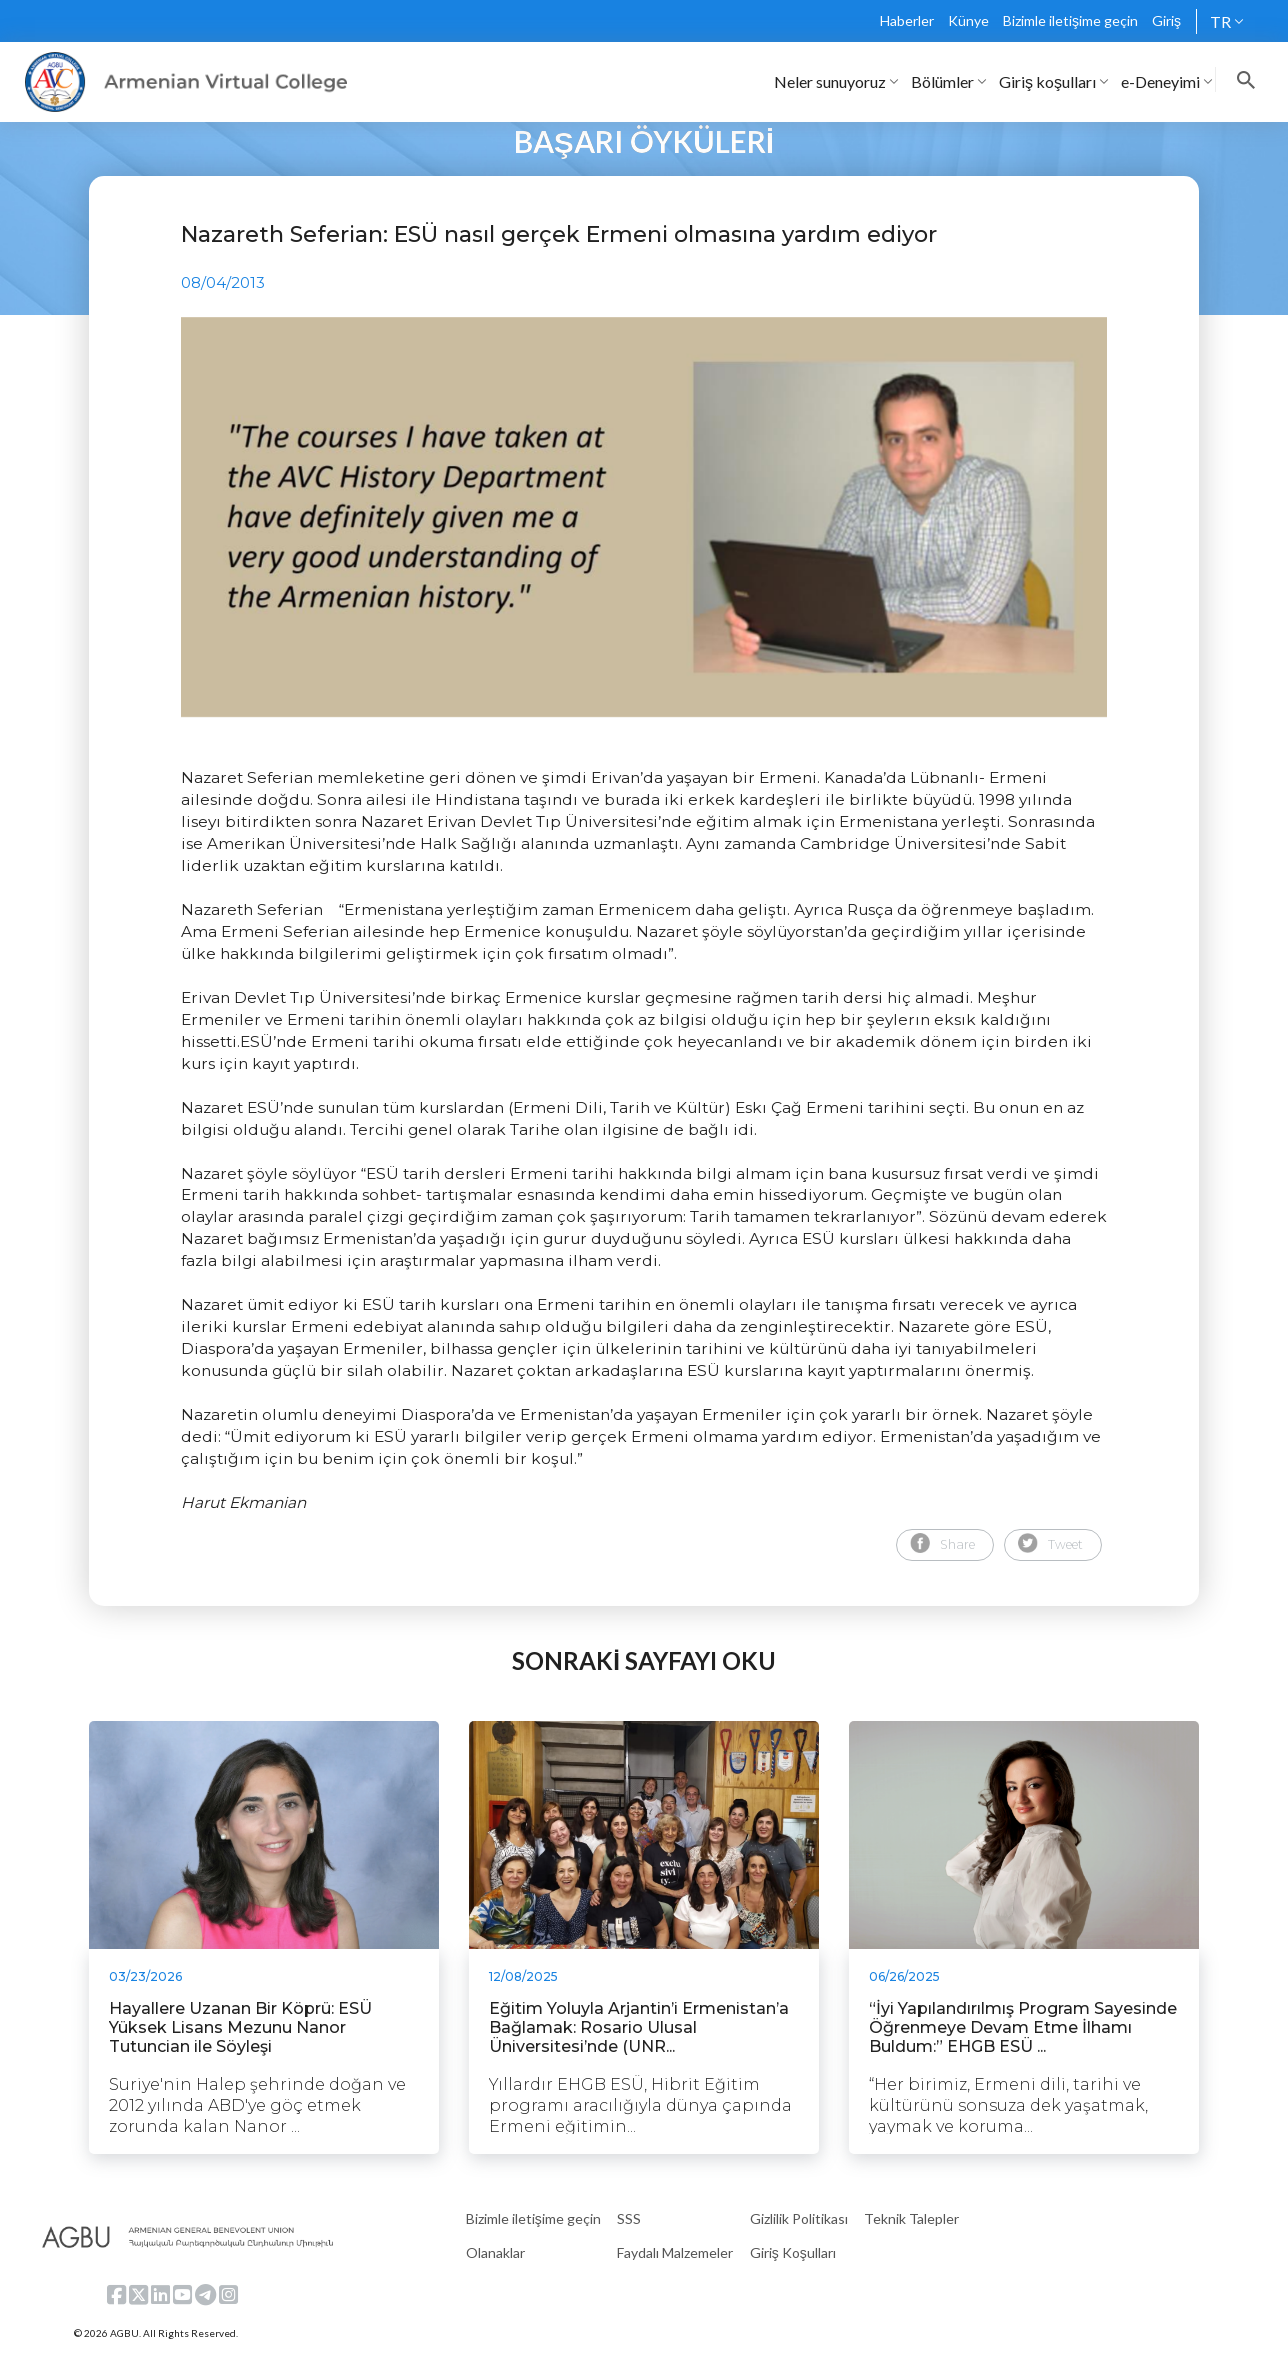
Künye (968, 20)
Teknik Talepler (911, 2218)
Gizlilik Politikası (799, 2218)
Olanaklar (495, 2252)
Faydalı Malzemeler (675, 2252)
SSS (629, 2218)
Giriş (1166, 20)
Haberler (907, 20)
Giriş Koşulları (793, 2252)
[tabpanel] (644, 517)
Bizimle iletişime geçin (1070, 20)
